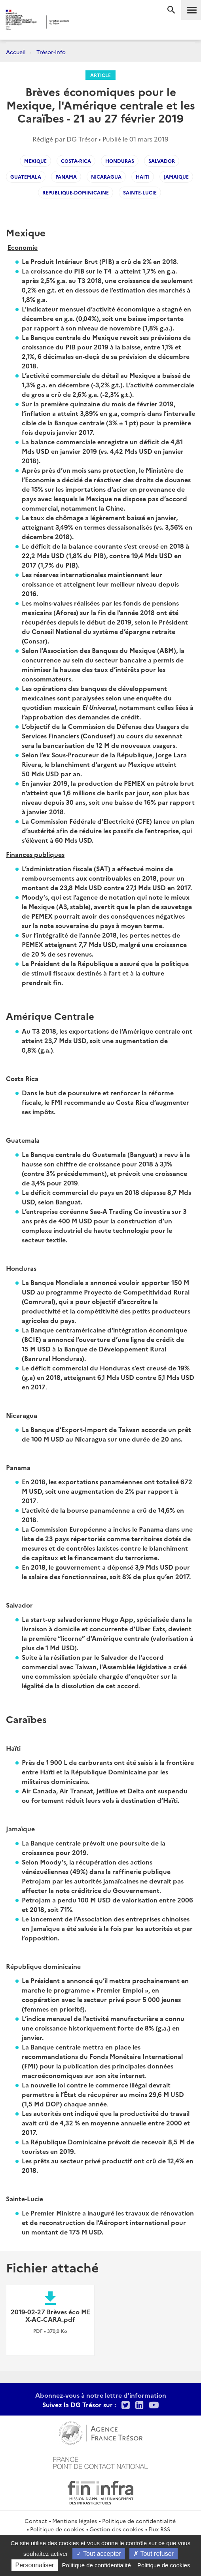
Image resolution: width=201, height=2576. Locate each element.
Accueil (16, 52)
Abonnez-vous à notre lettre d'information (100, 2395)
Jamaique (176, 176)
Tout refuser (153, 2553)
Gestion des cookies (116, 2529)
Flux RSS (159, 2529)
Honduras (119, 160)
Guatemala (25, 176)
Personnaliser (34, 2565)
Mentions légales (74, 2521)
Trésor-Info (51, 52)
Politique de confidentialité (139, 2521)
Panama (66, 176)
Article (100, 75)
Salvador (161, 160)
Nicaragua (106, 176)
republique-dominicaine (75, 192)
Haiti (143, 176)
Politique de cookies (57, 2529)
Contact (36, 2521)
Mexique (35, 160)
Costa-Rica (76, 160)
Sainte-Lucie (140, 192)
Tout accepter (98, 2553)
